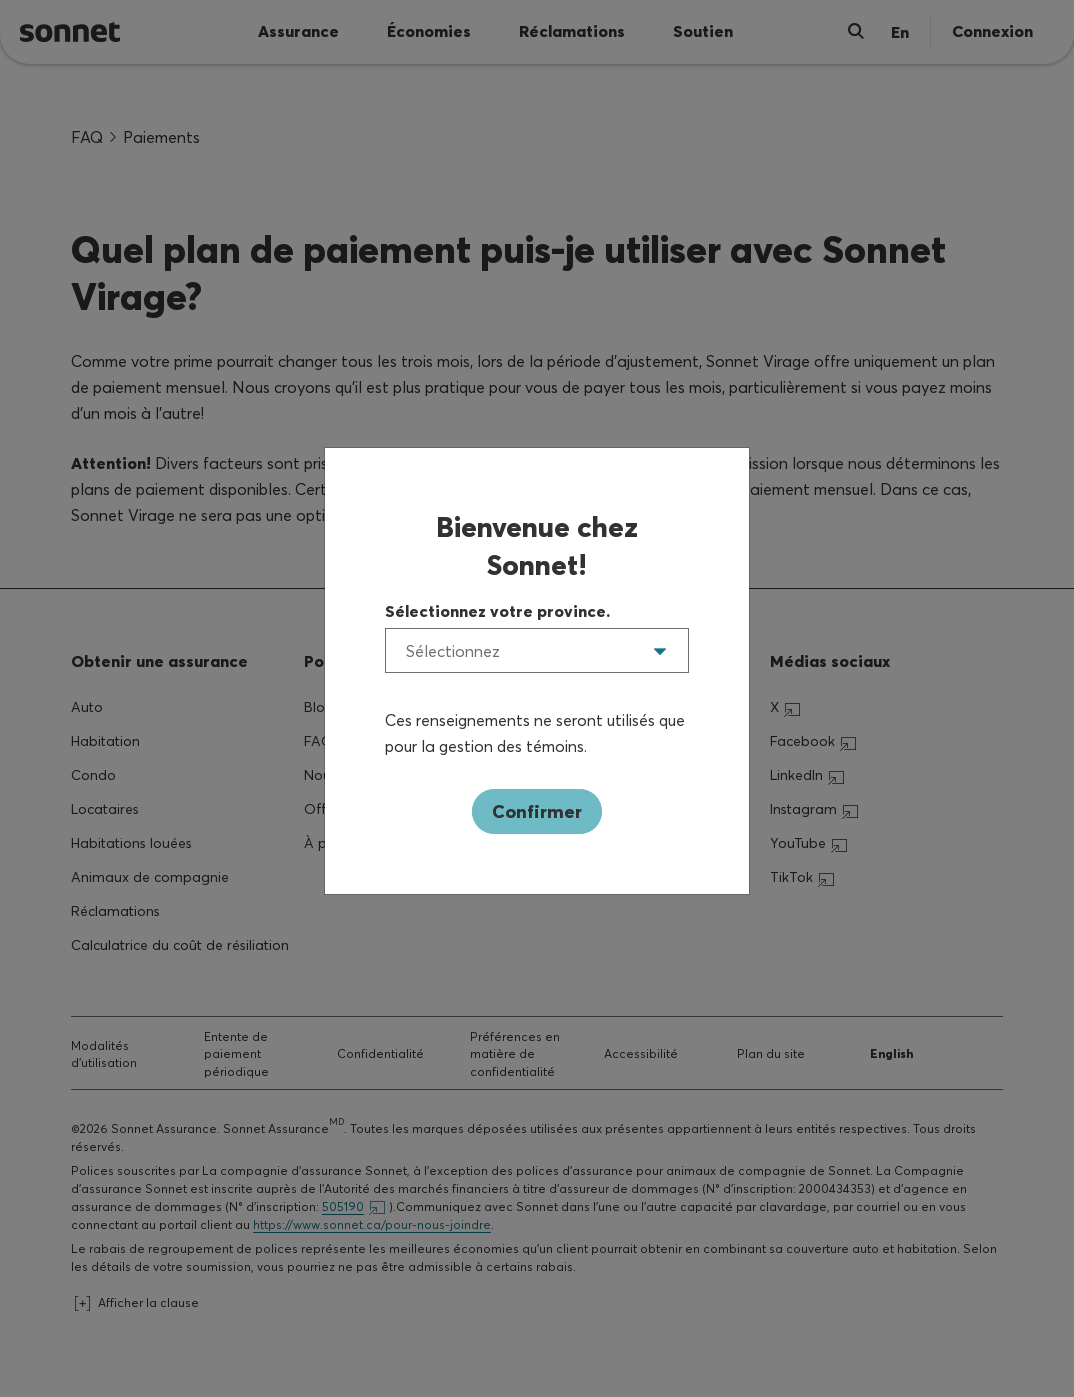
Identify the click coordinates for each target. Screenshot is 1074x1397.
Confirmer (537, 811)
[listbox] (537, 650)
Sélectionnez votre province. (497, 611)
